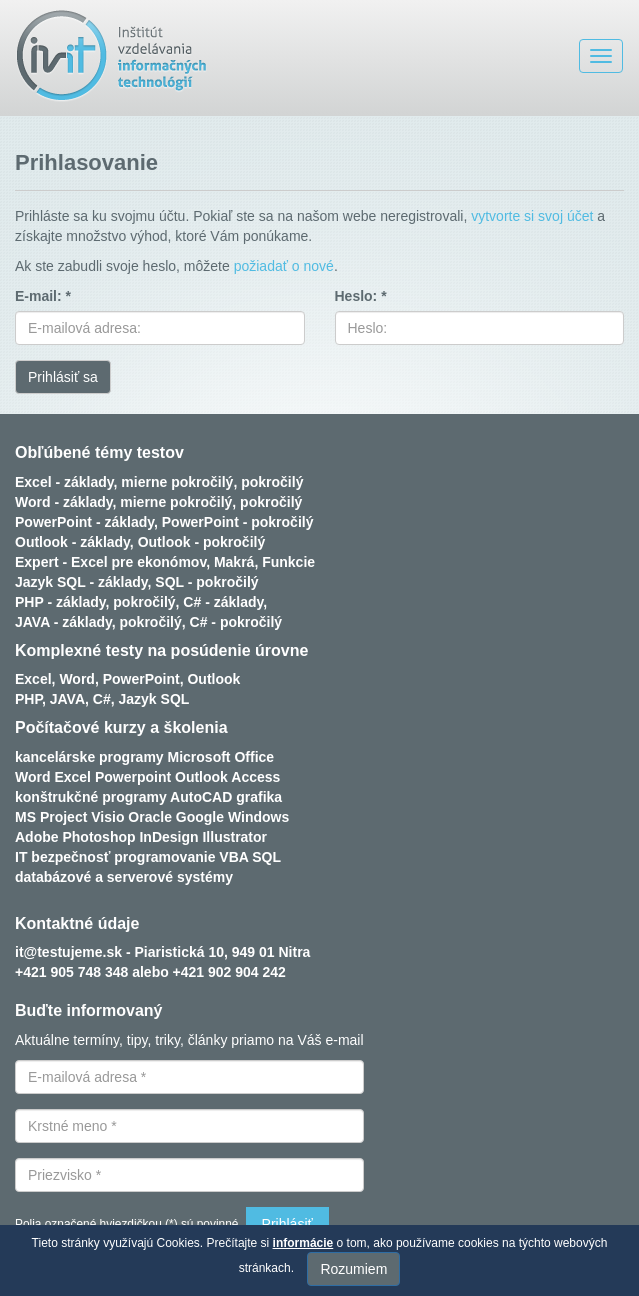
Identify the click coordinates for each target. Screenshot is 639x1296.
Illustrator (234, 837)
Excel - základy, (66, 482)
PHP (28, 699)
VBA (233, 857)
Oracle (150, 817)
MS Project (51, 817)
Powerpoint (133, 777)
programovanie (164, 857)
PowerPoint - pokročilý (238, 522)
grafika (259, 797)
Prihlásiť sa (63, 377)
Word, (78, 679)
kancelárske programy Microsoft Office (144, 757)
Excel (72, 777)
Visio (107, 817)
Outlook (213, 679)
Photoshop (98, 837)
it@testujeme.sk (68, 952)
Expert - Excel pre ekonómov (110, 562)
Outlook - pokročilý (202, 542)
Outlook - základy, (74, 542)
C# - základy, (225, 602)
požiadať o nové (284, 266)
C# (102, 699)
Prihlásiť (287, 1224)
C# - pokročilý (236, 622)
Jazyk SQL (154, 699)
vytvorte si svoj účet (532, 216)
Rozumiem (353, 1269)
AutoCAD (201, 797)
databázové (53, 877)
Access (255, 777)
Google (200, 817)
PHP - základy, (62, 602)
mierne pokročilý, (179, 482)
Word (33, 777)
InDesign (168, 837)
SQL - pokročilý (206, 582)
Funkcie (288, 562)
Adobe (37, 837)
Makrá (234, 562)
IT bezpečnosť (62, 857)
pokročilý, (146, 602)
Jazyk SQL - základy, (83, 582)
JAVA (67, 699)
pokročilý (272, 482)
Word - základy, (65, 502)
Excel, (35, 679)
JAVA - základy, (65, 622)
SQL (266, 857)
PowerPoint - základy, (86, 522)
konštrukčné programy (91, 797)
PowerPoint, (143, 679)
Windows (258, 817)
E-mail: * (43, 296)
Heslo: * (361, 296)
